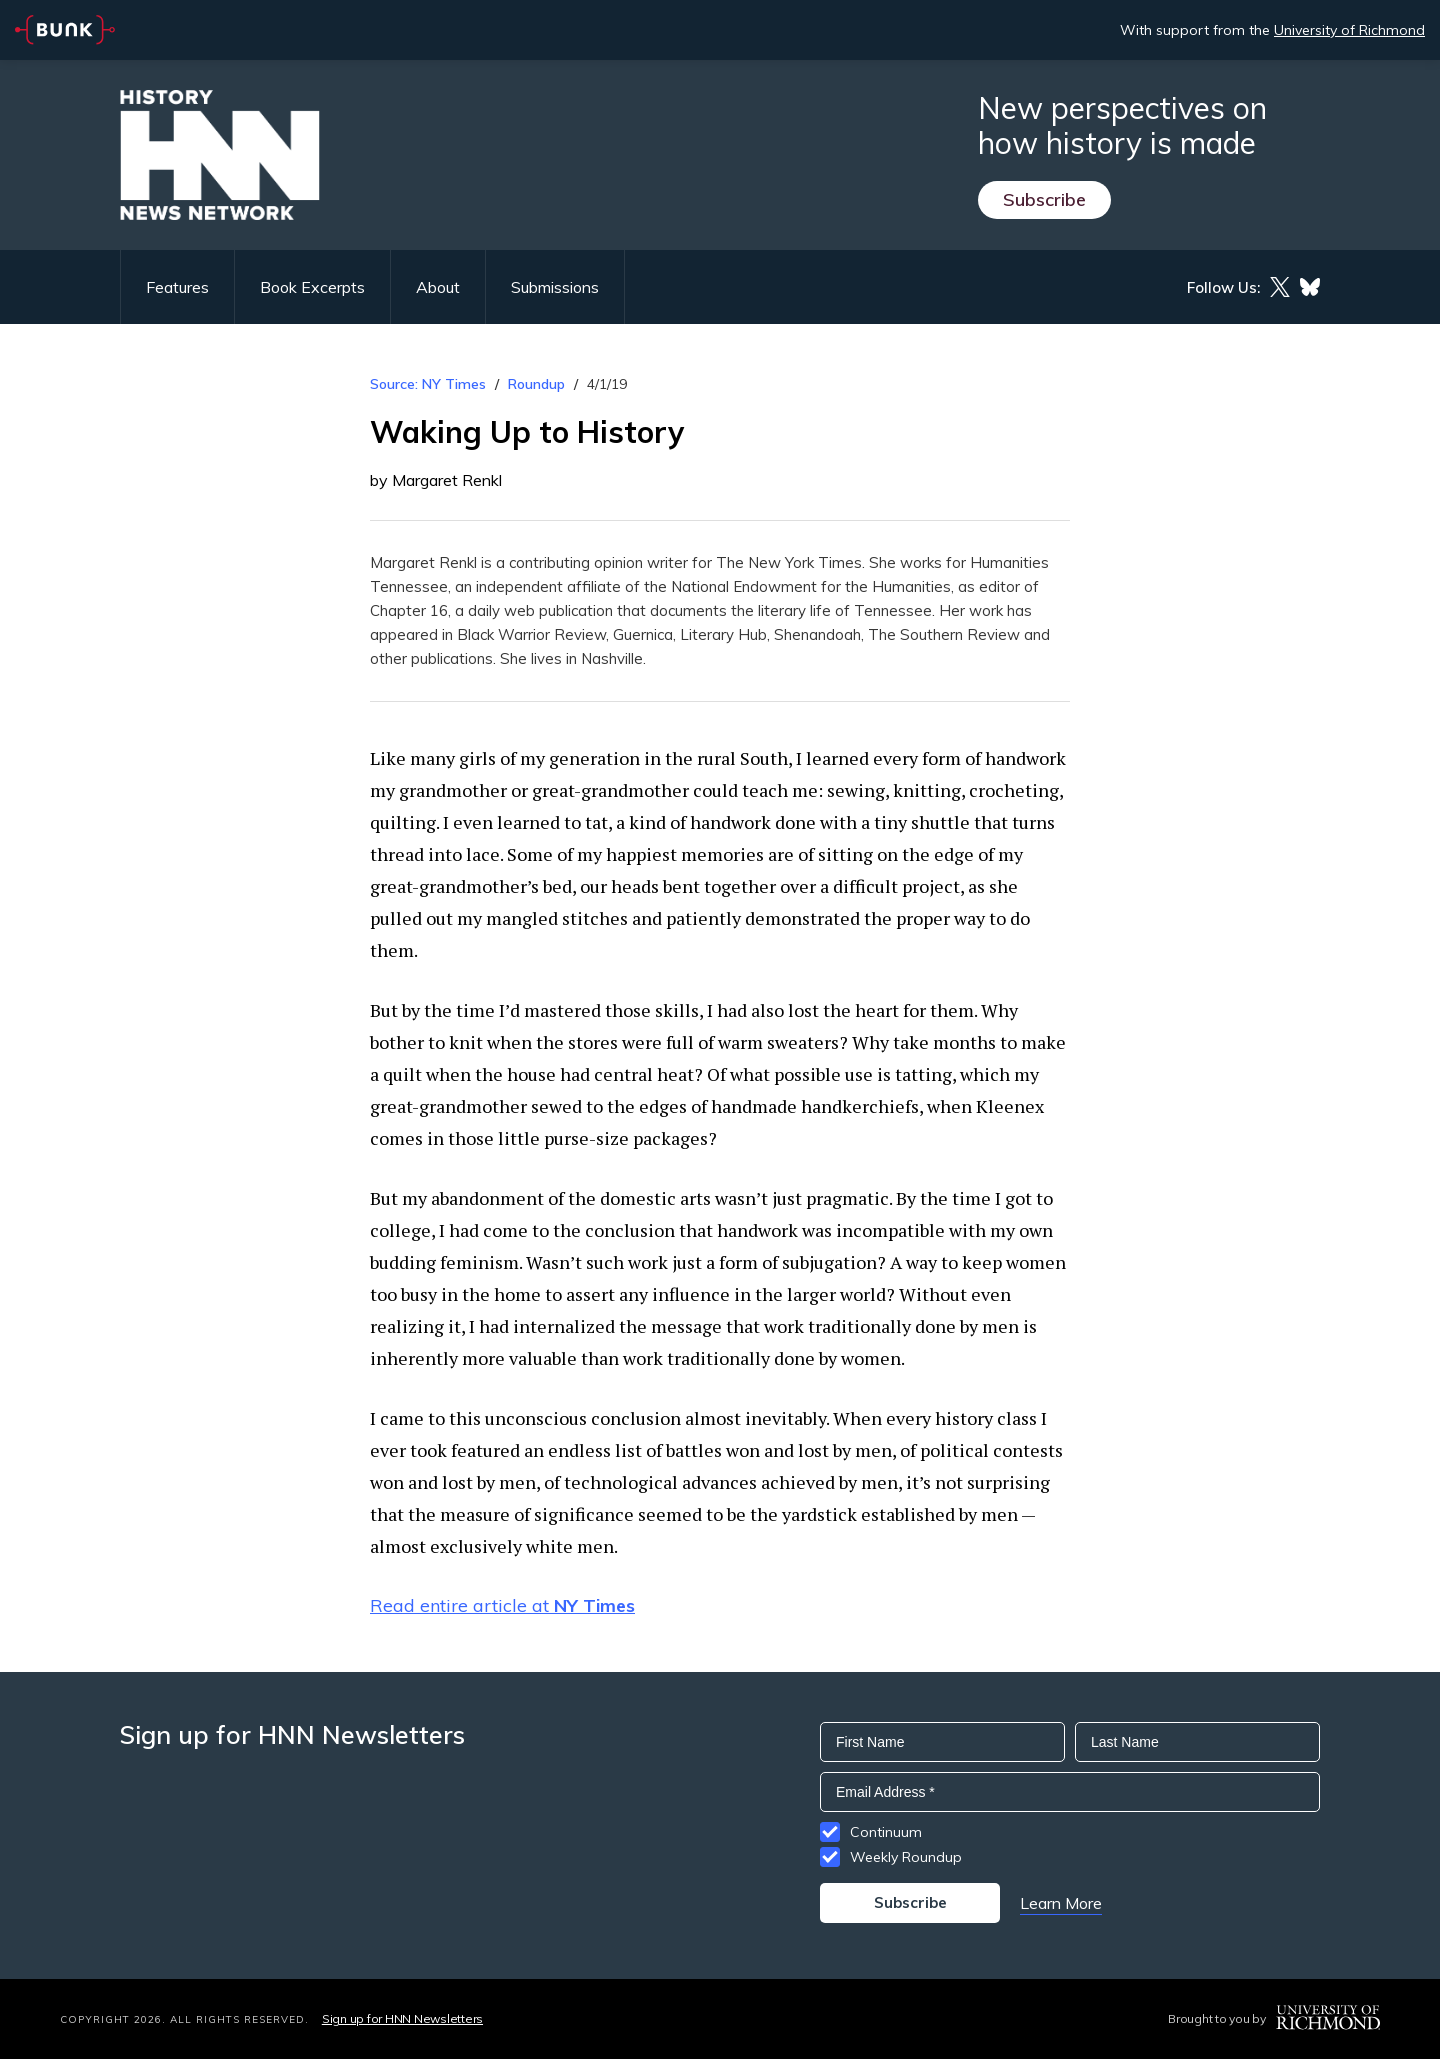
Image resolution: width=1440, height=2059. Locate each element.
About (438, 287)
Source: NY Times (428, 384)
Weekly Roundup (906, 1857)
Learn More (1061, 1903)
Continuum (886, 1832)
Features (177, 287)
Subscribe (1044, 199)
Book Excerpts (312, 287)
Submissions (555, 287)
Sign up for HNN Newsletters (402, 2018)
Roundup (536, 384)
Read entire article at (502, 1605)
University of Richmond (1349, 30)
